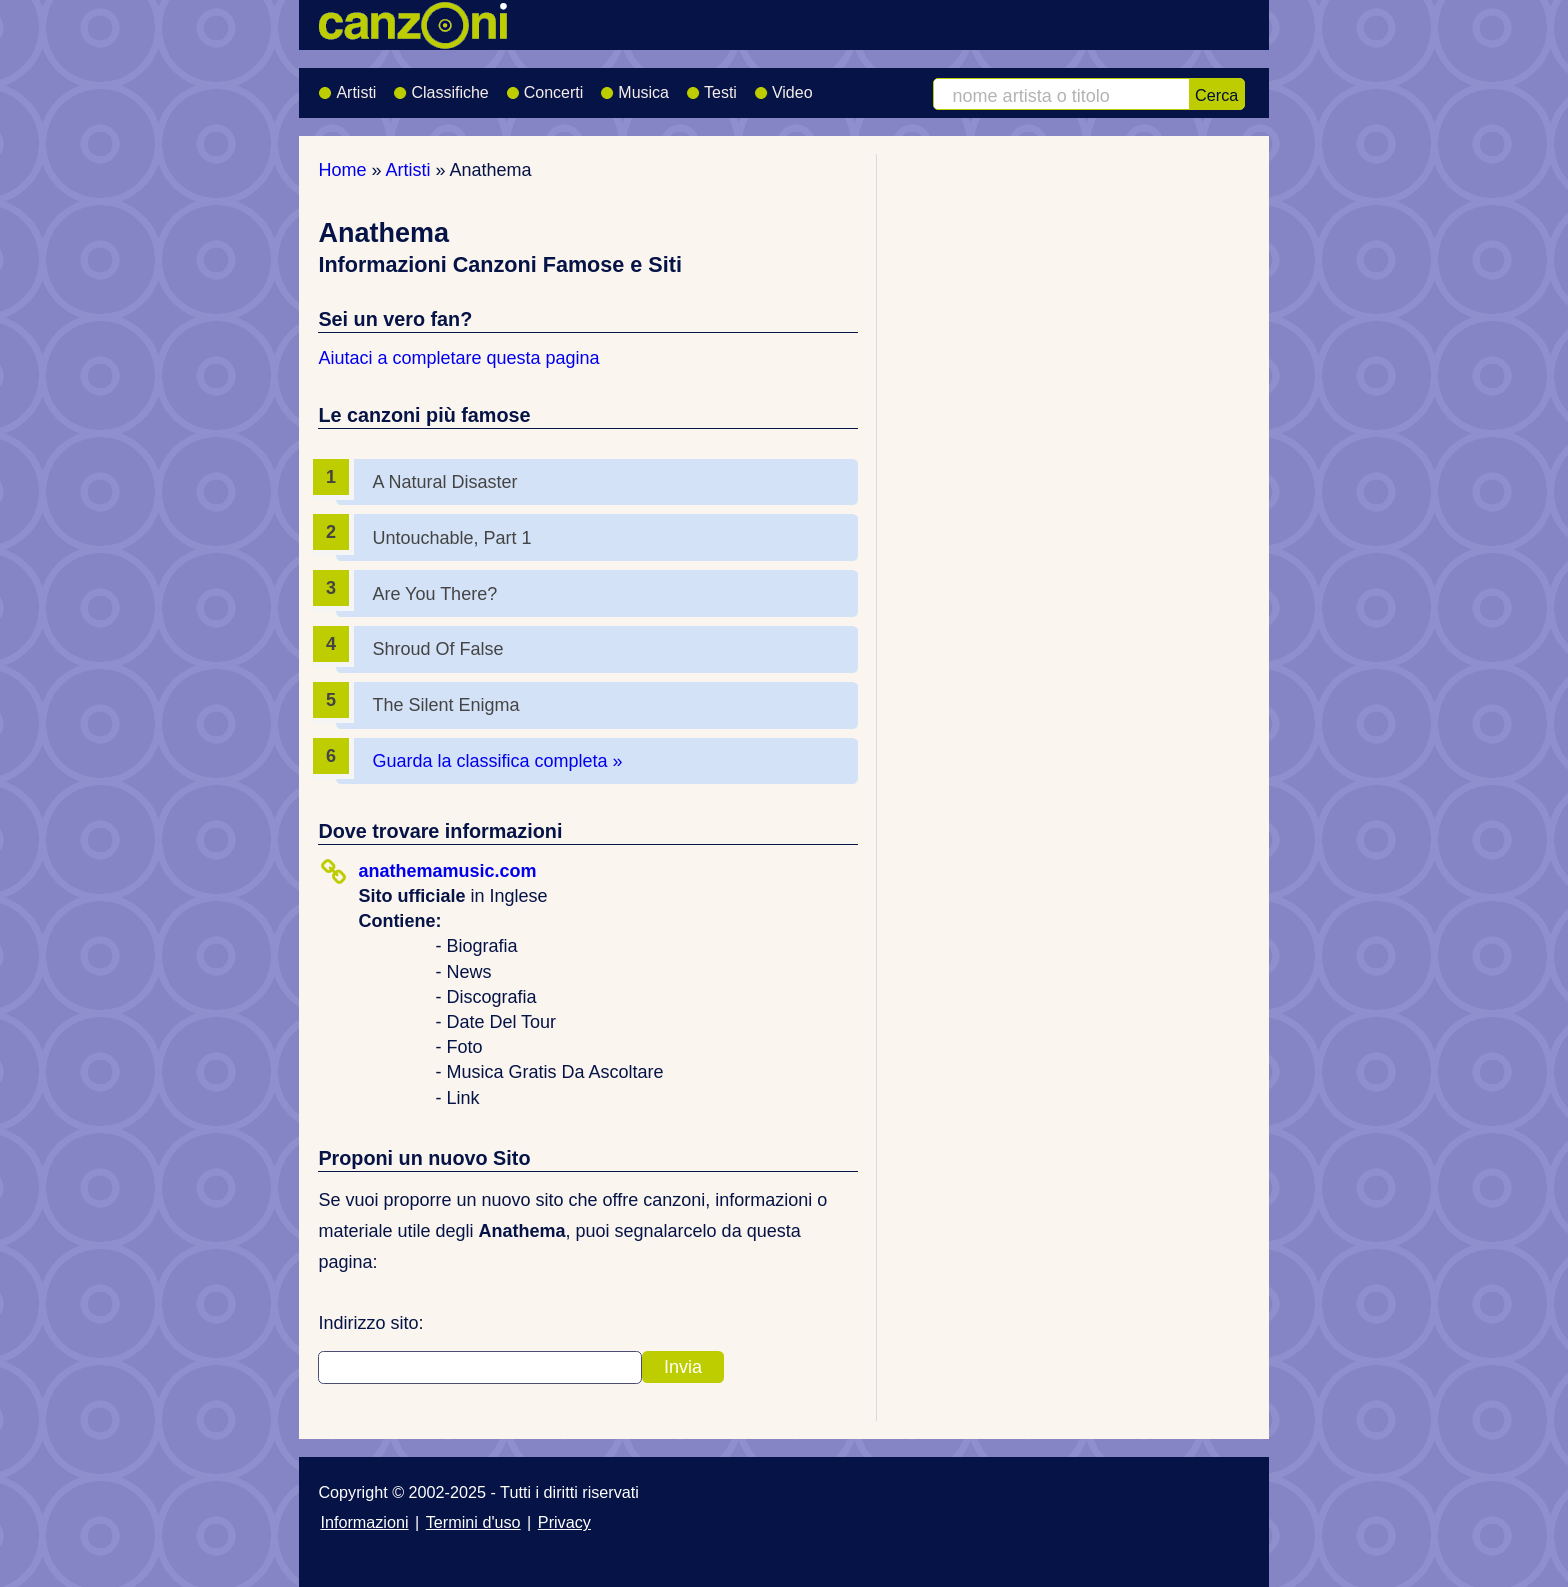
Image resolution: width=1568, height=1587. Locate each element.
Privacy (564, 1522)
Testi (711, 86)
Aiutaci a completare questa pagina (458, 358)
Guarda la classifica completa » (497, 761)
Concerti (545, 86)
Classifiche (440, 86)
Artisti (347, 86)
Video (783, 86)
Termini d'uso (473, 1522)
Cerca (1216, 95)
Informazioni (364, 1522)
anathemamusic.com (447, 871)
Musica (634, 86)
